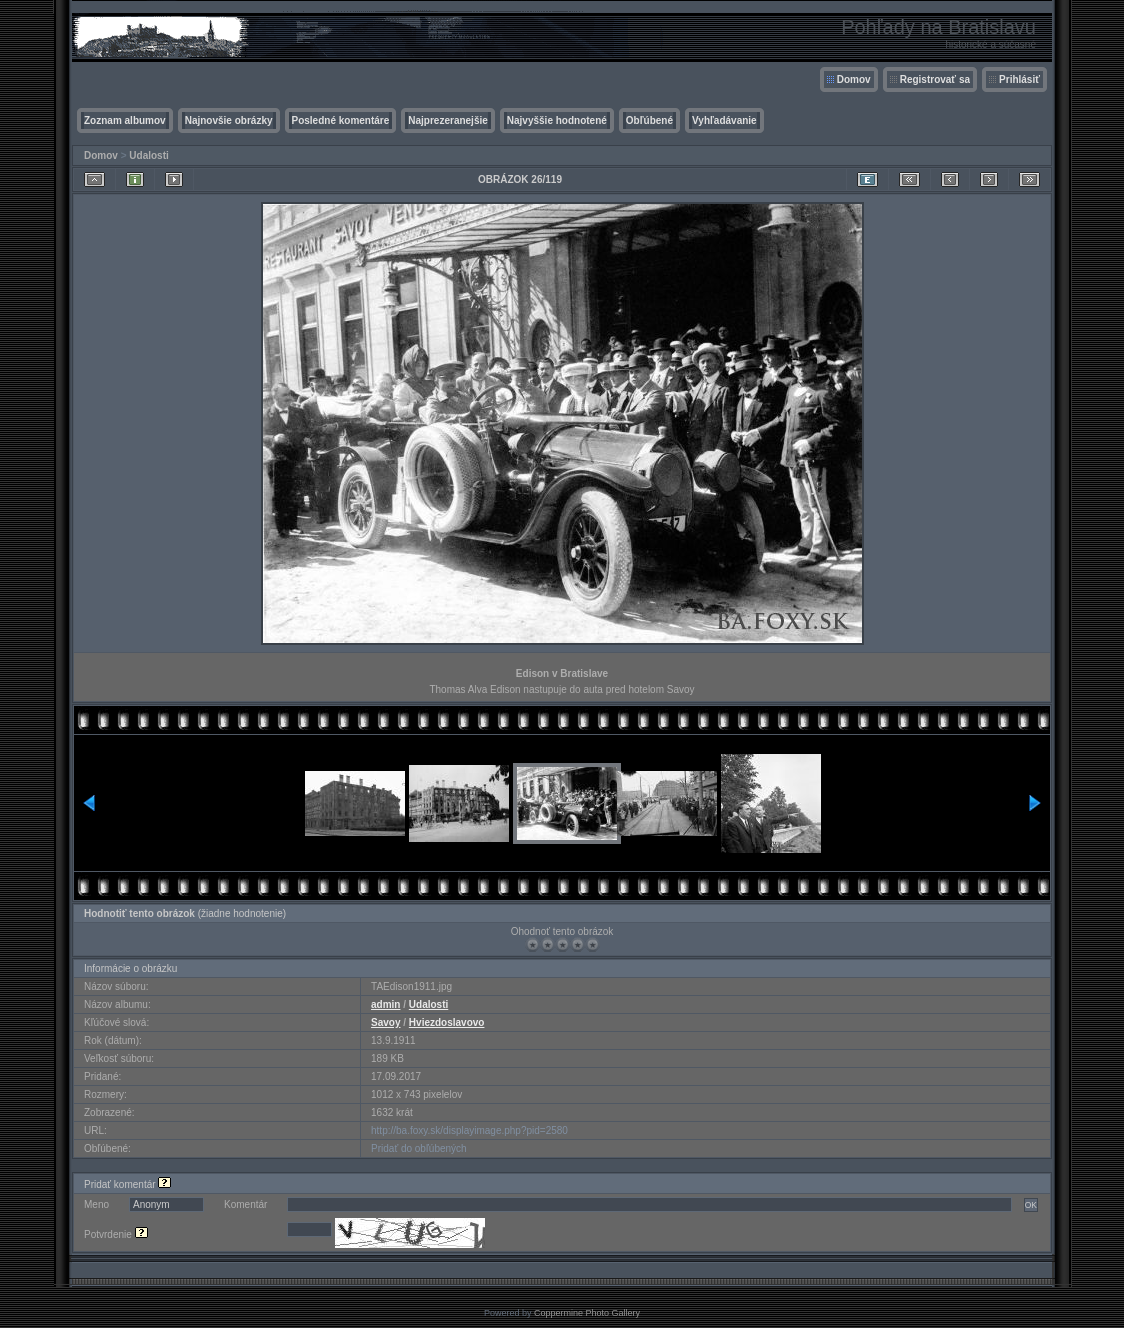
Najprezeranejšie (448, 120)
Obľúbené (649, 120)
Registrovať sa (935, 79)
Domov (854, 79)
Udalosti (148, 155)
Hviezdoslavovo (447, 1022)
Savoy (385, 1022)
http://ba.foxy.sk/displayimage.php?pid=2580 (469, 1130)
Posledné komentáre (341, 120)
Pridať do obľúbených (419, 1148)
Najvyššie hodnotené (557, 120)
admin (385, 1004)
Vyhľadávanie (724, 120)
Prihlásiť (1019, 79)
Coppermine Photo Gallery (587, 1313)
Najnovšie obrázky (229, 120)
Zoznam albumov (125, 120)
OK (1031, 1205)
